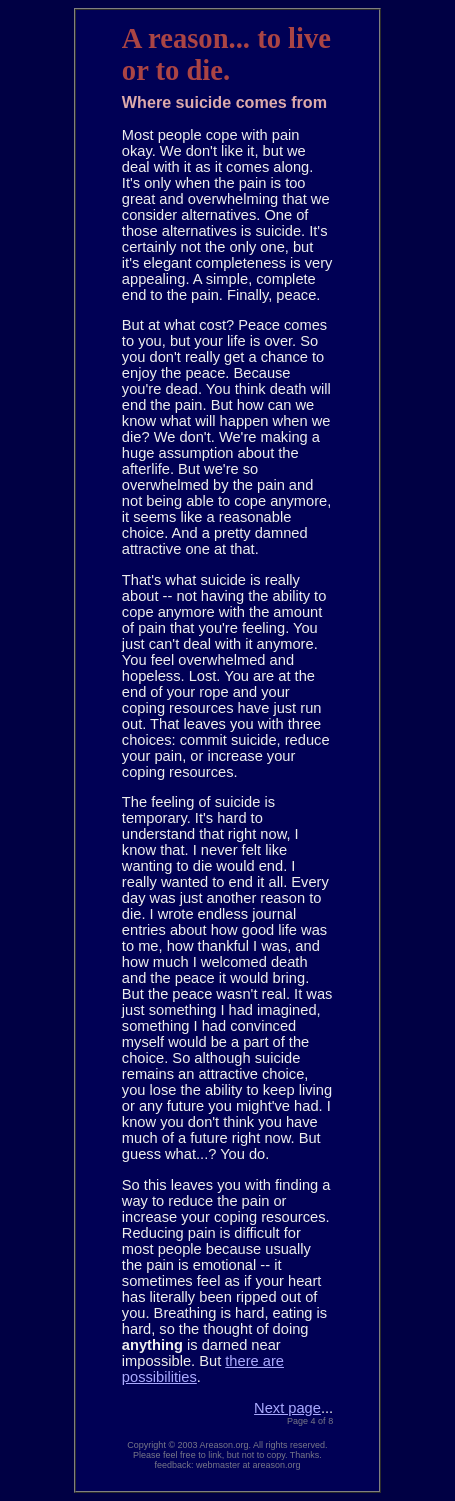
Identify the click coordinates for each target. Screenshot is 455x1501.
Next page (287, 1408)
